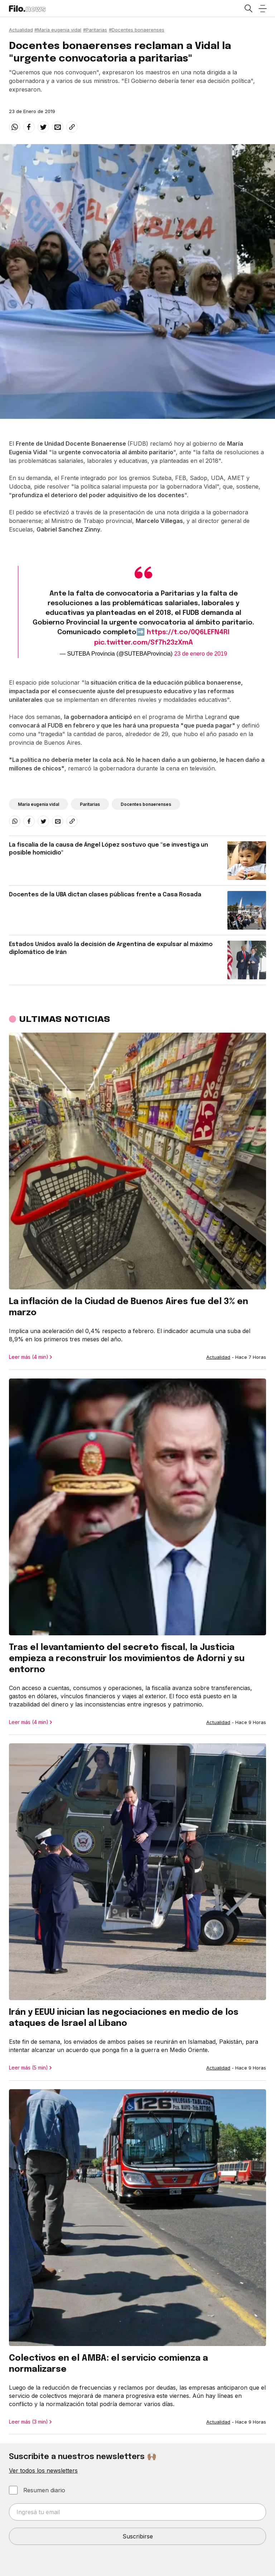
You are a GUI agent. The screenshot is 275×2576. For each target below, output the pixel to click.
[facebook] (29, 127)
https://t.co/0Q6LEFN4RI (188, 632)
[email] (57, 127)
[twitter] (43, 127)
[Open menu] (262, 8)
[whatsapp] (14, 127)
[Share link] (72, 127)
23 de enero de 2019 (200, 654)
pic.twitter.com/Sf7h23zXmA (143, 642)
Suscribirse (137, 2536)
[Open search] (248, 8)
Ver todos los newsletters (43, 2470)
